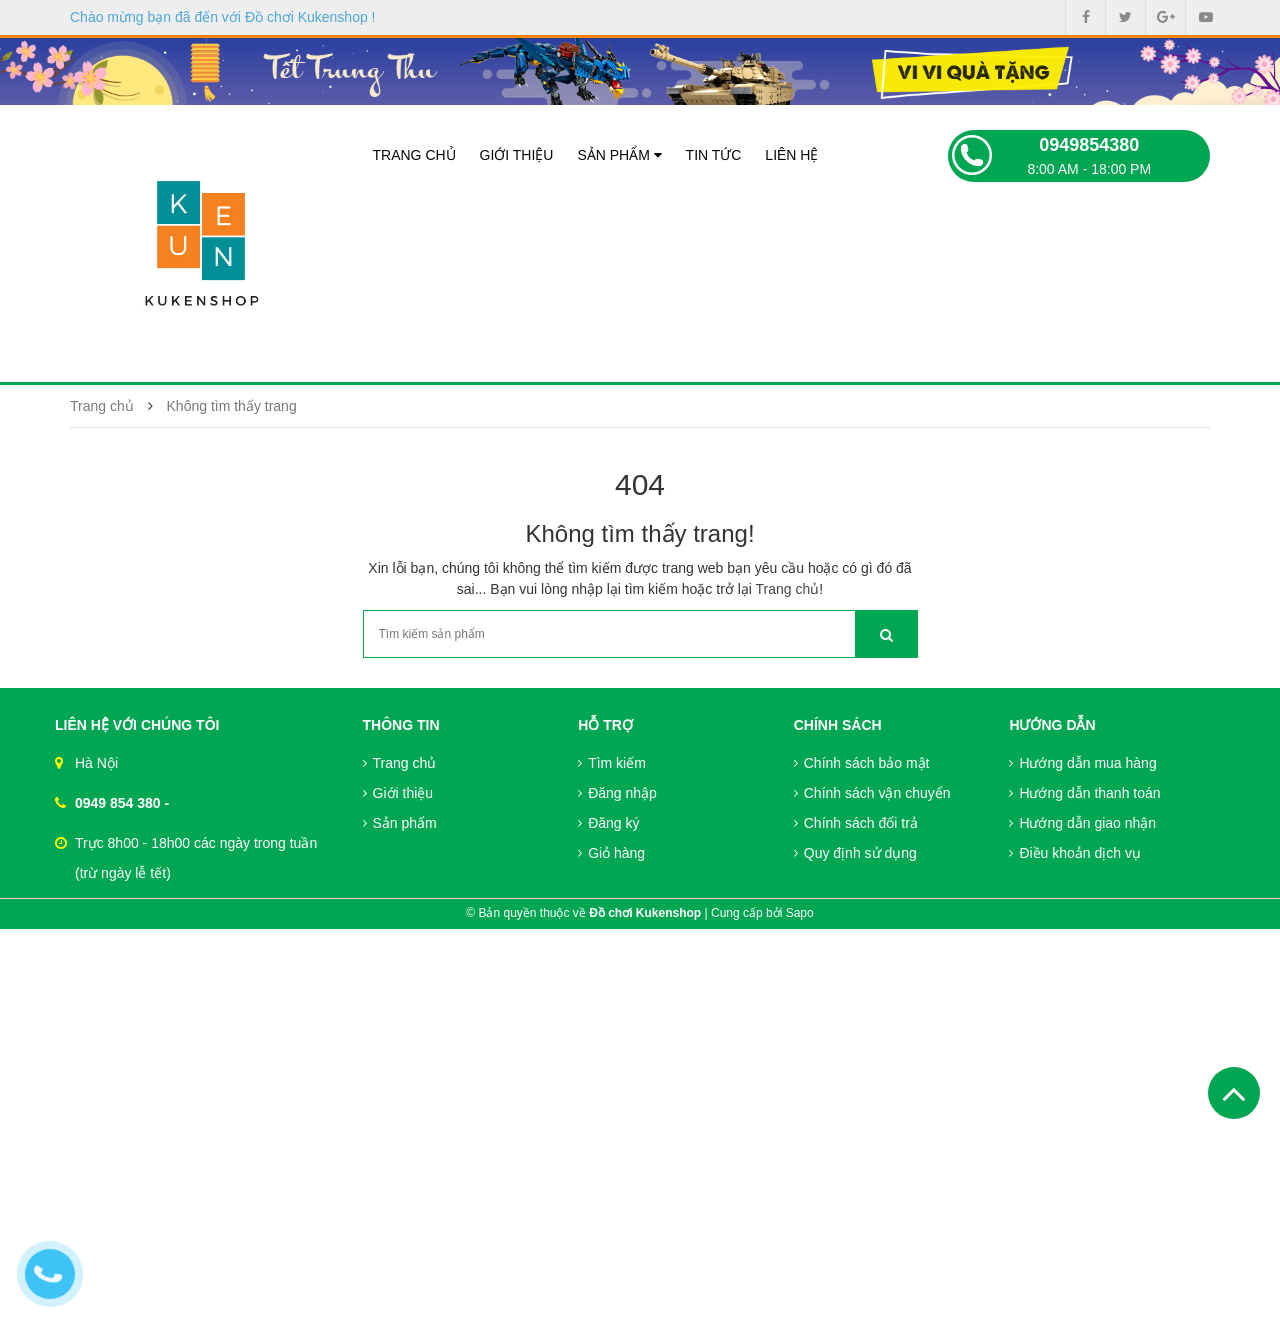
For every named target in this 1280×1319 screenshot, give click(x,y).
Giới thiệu (517, 155)
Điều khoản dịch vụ (1075, 853)
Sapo (800, 913)
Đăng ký (608, 823)
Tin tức (714, 155)
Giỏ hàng (611, 853)
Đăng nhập (617, 793)
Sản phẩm (619, 155)
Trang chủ (414, 155)
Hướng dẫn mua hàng (1082, 763)
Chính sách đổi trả (856, 823)
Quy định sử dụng (855, 853)
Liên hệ (791, 155)
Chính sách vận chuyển (872, 793)
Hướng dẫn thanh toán (1084, 793)
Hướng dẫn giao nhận (1082, 823)
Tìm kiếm (612, 763)
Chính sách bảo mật (862, 763)
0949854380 (1089, 145)
